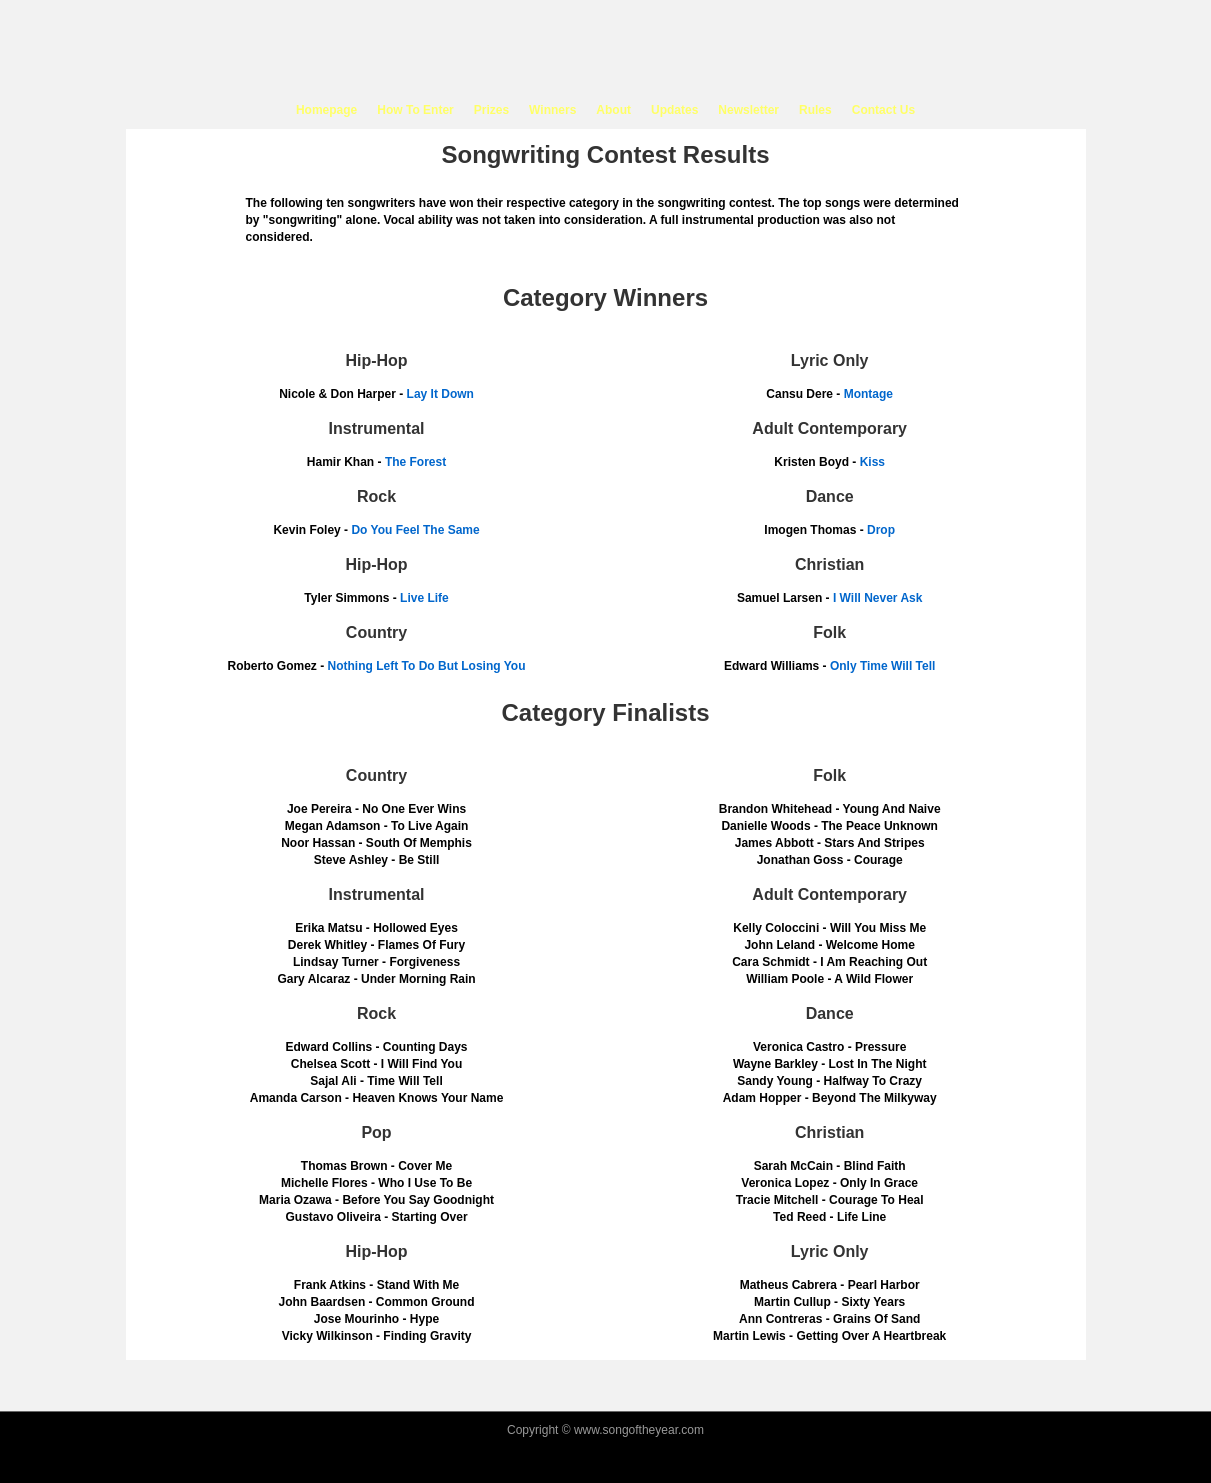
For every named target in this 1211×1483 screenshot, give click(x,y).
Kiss (872, 462)
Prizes (491, 110)
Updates (674, 110)
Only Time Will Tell (882, 666)
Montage (868, 394)
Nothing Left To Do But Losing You (427, 666)
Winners (552, 110)
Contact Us (883, 110)
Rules (815, 110)
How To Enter (415, 110)
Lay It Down (440, 394)
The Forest (415, 462)
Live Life (424, 598)
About (613, 110)
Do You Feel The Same (415, 530)
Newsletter (748, 110)
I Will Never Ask (877, 598)
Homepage (326, 110)
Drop (881, 530)
